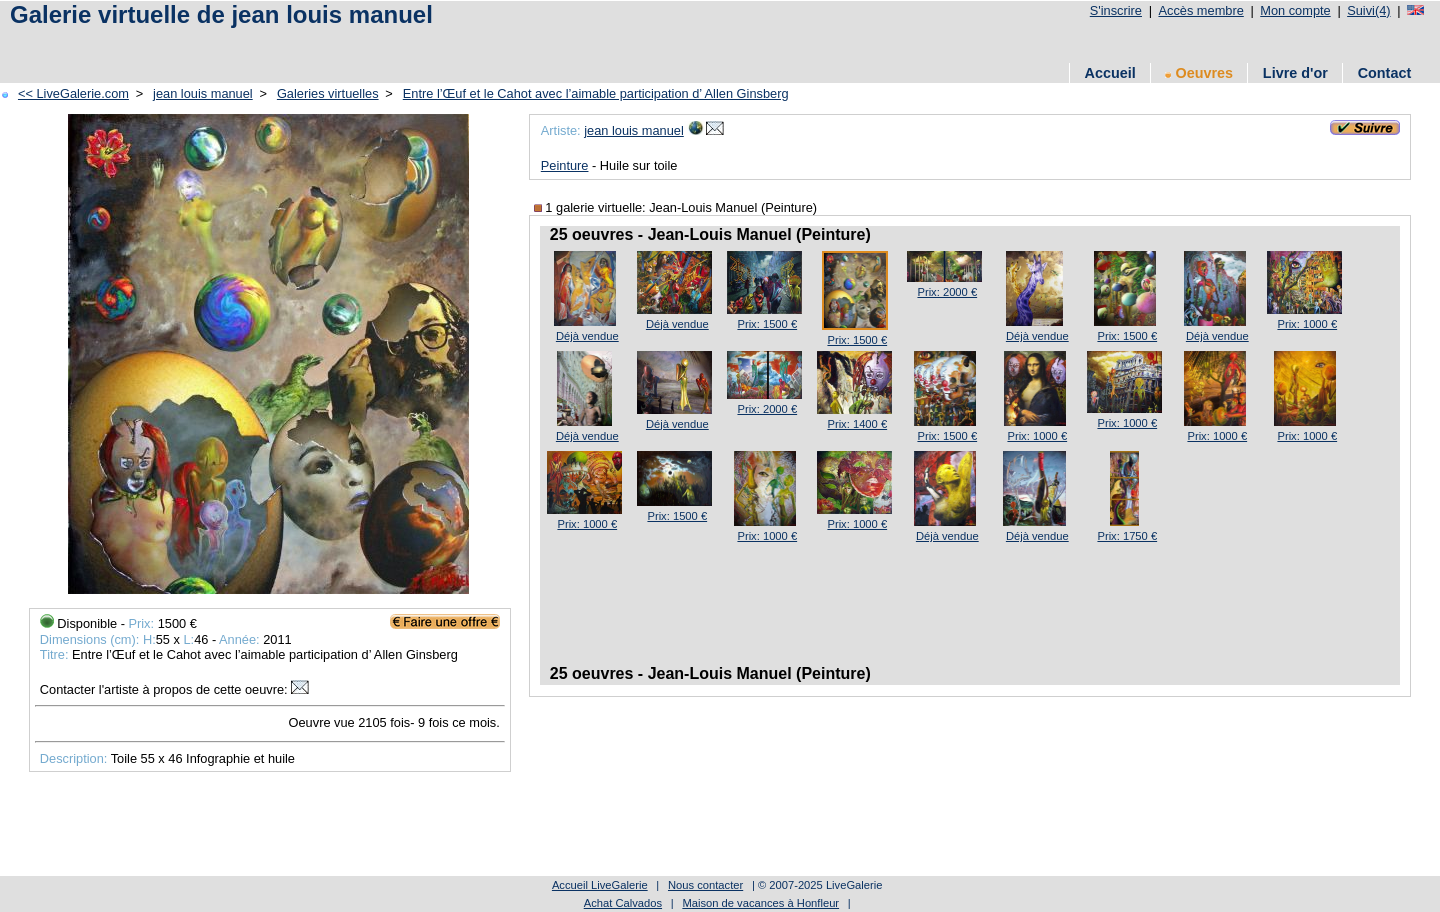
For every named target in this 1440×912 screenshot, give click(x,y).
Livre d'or (1295, 73)
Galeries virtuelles (328, 93)
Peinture (565, 165)
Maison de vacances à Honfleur (760, 903)
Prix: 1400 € (857, 424)
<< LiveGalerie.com (73, 93)
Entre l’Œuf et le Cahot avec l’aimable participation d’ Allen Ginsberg (596, 93)
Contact (1385, 73)
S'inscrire (1116, 10)
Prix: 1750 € (1127, 536)
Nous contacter (705, 885)
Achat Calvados (623, 903)
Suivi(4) (1368, 10)
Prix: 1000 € (1307, 324)
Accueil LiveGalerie (600, 885)
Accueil (1109, 73)
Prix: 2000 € (947, 292)
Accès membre (1200, 10)
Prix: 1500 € (767, 324)
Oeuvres (1199, 73)
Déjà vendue (587, 336)
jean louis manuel (203, 93)
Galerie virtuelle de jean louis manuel (221, 14)
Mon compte (1295, 10)
